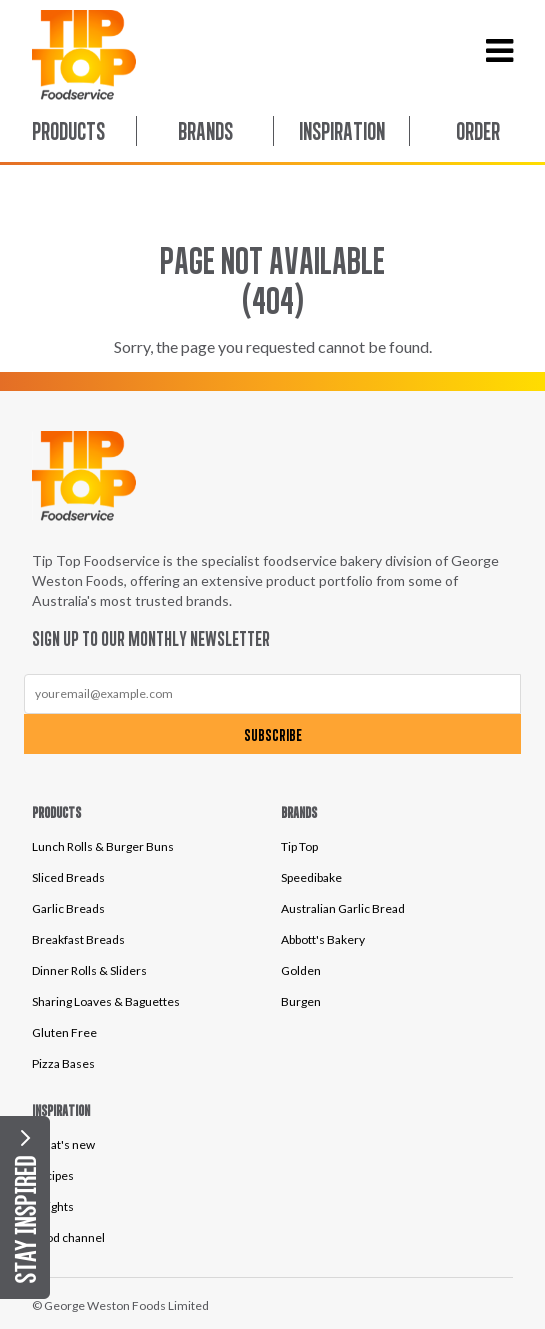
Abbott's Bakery (323, 939)
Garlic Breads (68, 908)
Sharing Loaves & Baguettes (106, 1001)
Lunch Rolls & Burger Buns (103, 846)
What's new (63, 1144)
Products (68, 131)
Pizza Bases (63, 1063)
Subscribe (273, 735)
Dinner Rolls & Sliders (89, 970)
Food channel (68, 1237)
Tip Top (299, 846)
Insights (53, 1206)
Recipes (53, 1175)
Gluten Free (64, 1032)
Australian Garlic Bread (343, 908)
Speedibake (311, 877)
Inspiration (342, 131)
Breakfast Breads (78, 939)
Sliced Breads (68, 877)
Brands (205, 131)
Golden (301, 970)
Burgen (301, 1001)
